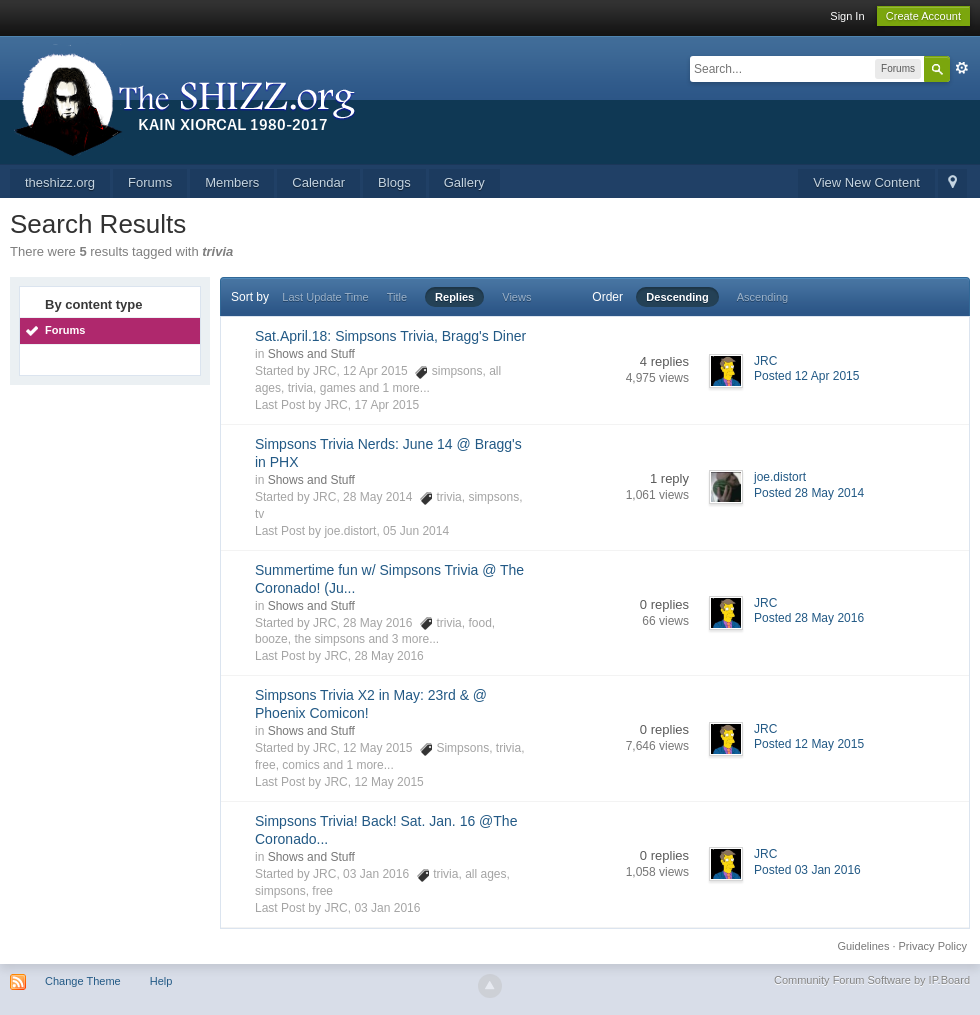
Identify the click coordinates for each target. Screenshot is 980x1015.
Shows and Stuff (311, 354)
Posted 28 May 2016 (809, 618)
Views (516, 297)
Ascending (762, 297)
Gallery (464, 182)
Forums (150, 182)
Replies (454, 297)
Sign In (847, 16)
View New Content (866, 182)
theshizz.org (60, 182)
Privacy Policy (933, 946)
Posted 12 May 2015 (809, 744)
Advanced (962, 68)
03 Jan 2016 (387, 908)
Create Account (923, 16)
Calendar (318, 182)
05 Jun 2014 (416, 531)
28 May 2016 (388, 656)
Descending (677, 297)
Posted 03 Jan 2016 (807, 870)
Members (232, 182)
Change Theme (83, 981)
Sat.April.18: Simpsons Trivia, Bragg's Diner (390, 336)
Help (161, 981)
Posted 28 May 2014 (809, 493)
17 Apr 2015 (386, 405)
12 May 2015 (388, 782)
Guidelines (863, 946)
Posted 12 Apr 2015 (806, 376)
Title (397, 297)
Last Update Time (325, 297)
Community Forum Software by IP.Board (872, 980)
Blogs (394, 182)
